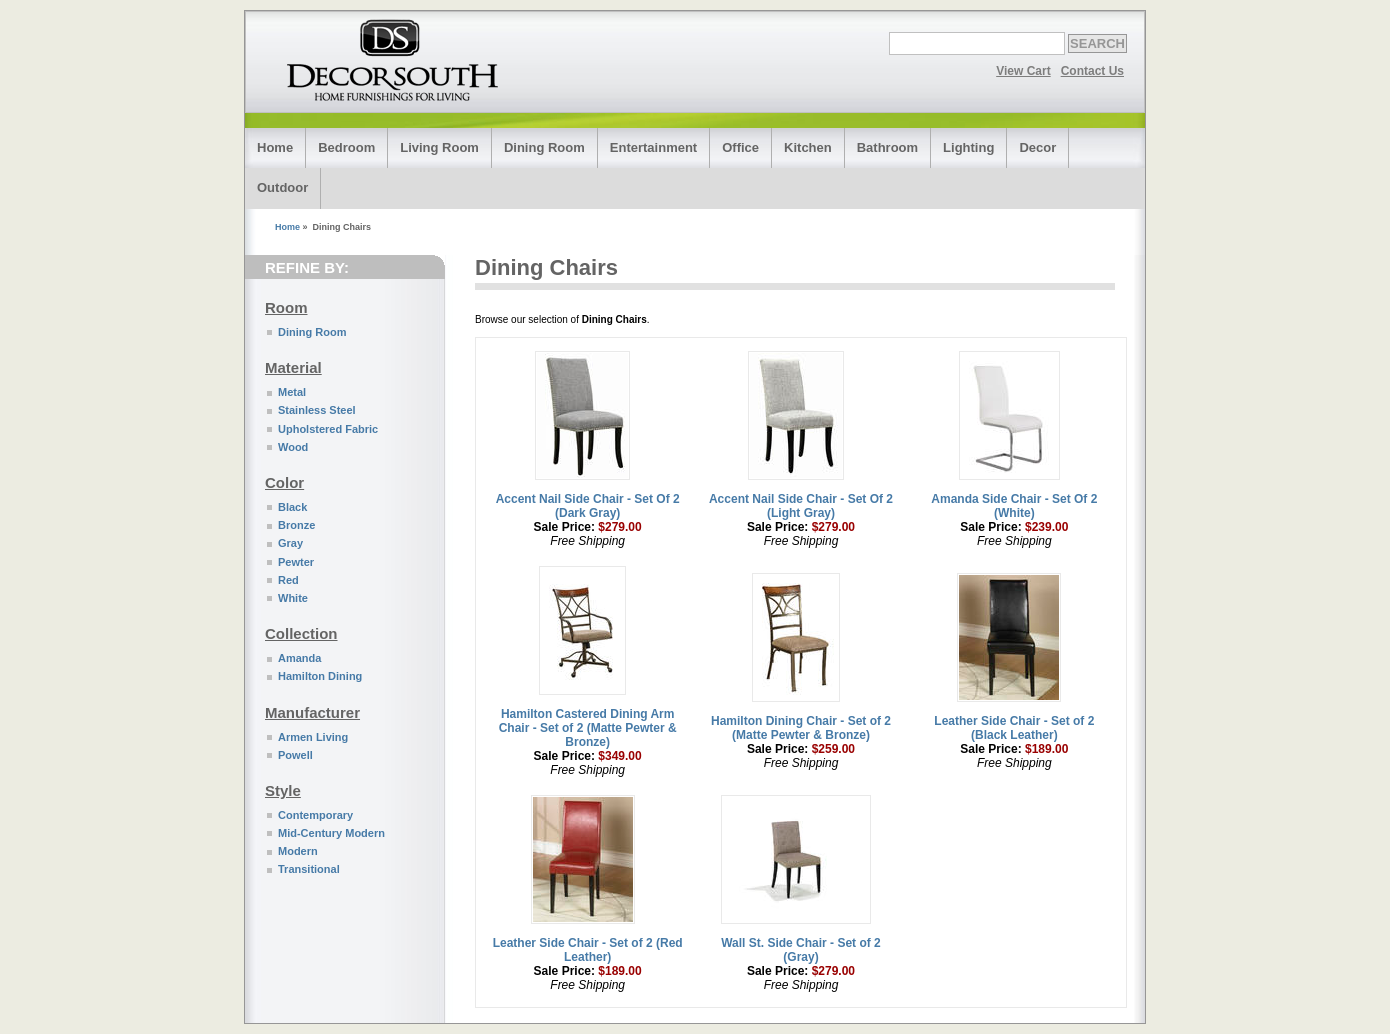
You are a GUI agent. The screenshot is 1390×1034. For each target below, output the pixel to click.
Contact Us (1092, 71)
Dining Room (544, 147)
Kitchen (808, 147)
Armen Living (313, 737)
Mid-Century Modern (331, 833)
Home (275, 147)
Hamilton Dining (320, 676)
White (293, 598)
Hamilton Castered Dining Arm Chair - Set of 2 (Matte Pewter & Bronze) (588, 728)
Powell (295, 755)
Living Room (439, 147)
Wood (293, 447)
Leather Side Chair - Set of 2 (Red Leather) (588, 950)
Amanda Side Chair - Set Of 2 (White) (1014, 506)
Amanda (299, 658)
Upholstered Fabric (328, 429)
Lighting (968, 147)
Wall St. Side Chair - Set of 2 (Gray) (801, 950)
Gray (290, 543)
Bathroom (887, 147)
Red (288, 580)
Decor (1037, 147)
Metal (292, 392)
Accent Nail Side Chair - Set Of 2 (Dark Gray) (588, 506)
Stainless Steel (317, 410)
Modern (298, 851)
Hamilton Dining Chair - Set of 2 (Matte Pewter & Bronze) (801, 728)
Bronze (296, 525)
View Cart (1023, 71)
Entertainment (653, 147)
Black (292, 507)
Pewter (296, 562)
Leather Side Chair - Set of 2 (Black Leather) (1014, 728)
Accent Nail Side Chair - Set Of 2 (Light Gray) (801, 506)
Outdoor (282, 187)
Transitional (309, 869)
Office (740, 147)
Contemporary (315, 815)
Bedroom (346, 147)
